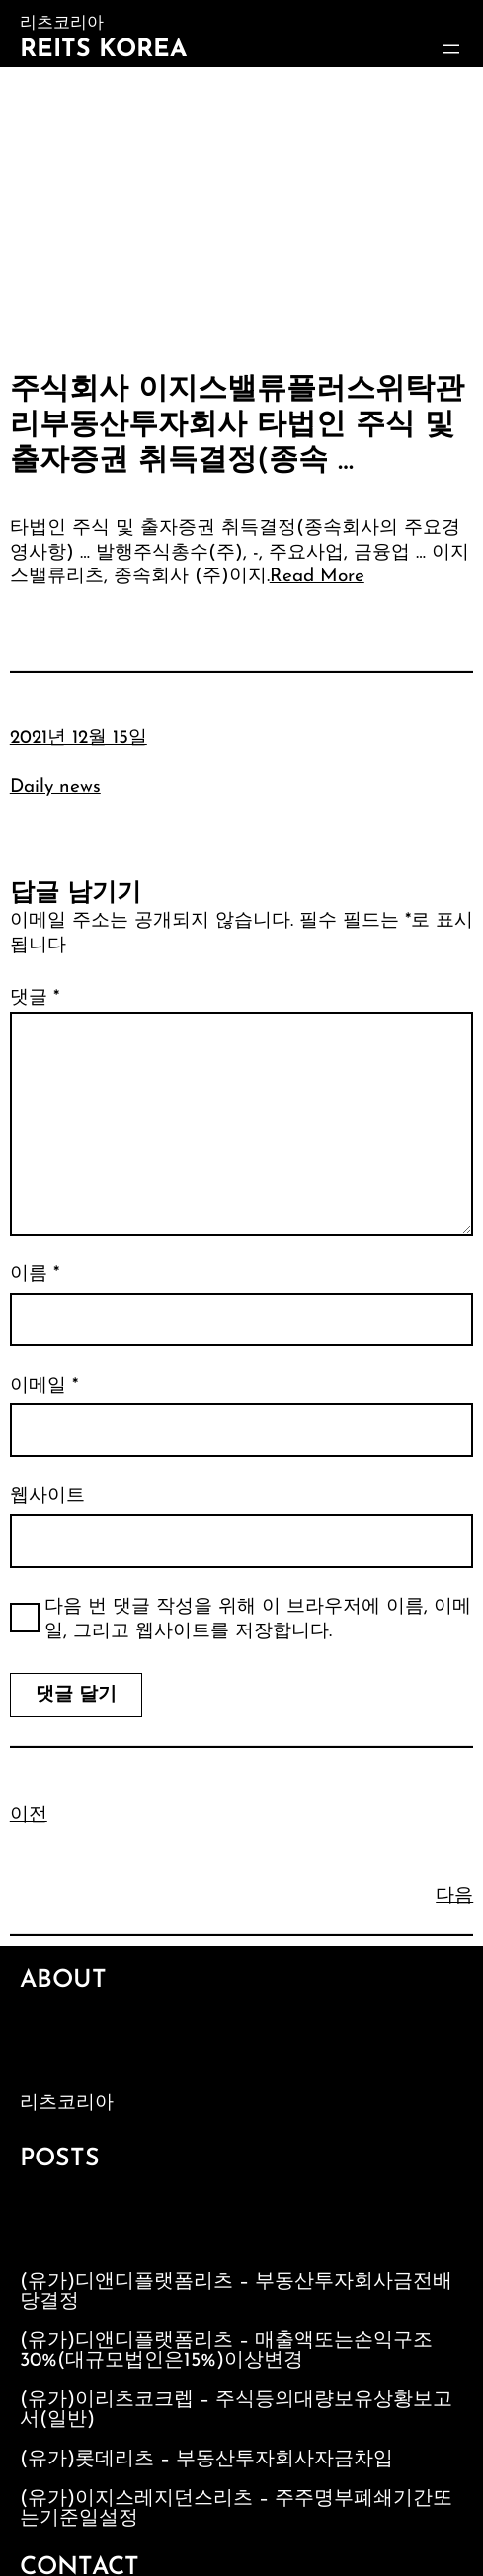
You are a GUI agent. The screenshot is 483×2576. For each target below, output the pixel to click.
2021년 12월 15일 (78, 738)
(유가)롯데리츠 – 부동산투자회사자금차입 (206, 2459)
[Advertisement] (241, 215)
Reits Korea (103, 50)
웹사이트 (47, 1496)
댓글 (34, 998)
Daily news (55, 787)
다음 (454, 1896)
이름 (34, 1274)
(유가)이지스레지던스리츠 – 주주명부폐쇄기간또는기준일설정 (236, 2509)
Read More (317, 577)
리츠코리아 (67, 2103)
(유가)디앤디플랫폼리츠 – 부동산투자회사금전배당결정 (236, 2291)
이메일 (44, 1386)
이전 (28, 1815)
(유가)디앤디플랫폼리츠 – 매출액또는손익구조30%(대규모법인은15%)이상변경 (226, 2351)
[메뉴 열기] (451, 49)
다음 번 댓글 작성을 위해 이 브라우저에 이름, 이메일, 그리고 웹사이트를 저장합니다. (257, 1619)
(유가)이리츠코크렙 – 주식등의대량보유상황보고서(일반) (236, 2410)
